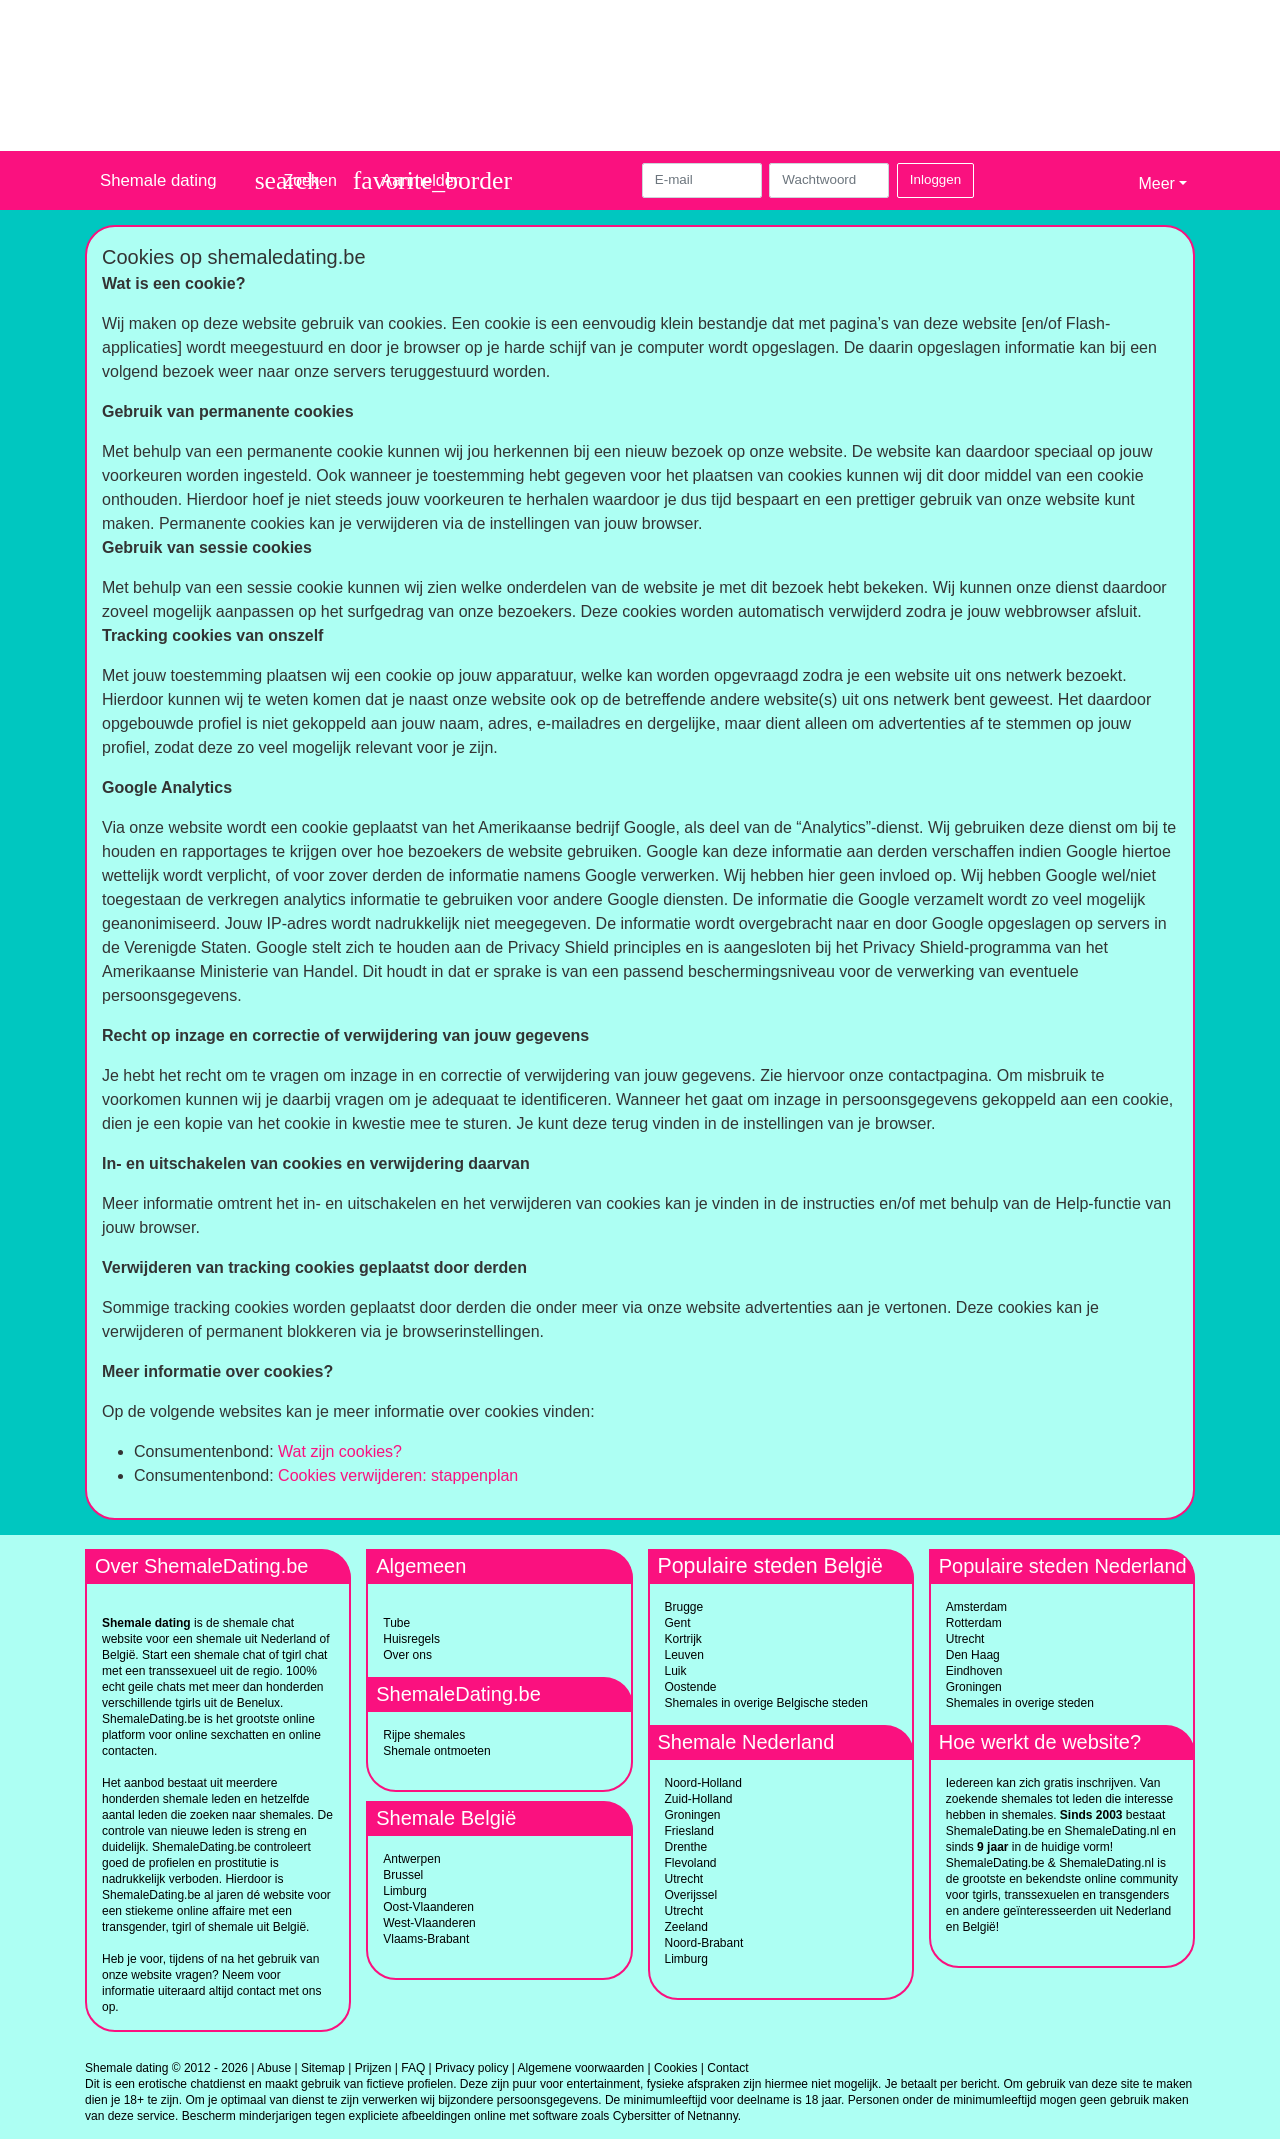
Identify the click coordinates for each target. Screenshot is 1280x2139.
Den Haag (973, 1655)
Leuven (684, 1655)
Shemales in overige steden (1020, 1703)
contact (256, 1991)
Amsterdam (976, 1607)
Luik (676, 1671)
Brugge (684, 1607)
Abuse (274, 2068)
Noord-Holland (703, 1783)
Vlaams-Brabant (426, 1939)
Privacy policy (471, 2068)
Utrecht (684, 1879)
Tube (396, 1623)
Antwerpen (411, 1859)
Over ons (407, 1655)
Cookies (675, 2068)
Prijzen (373, 2068)
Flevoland (691, 1863)
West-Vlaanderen (429, 1923)
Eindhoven (974, 1671)
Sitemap (323, 2068)
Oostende (691, 1687)
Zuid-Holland (699, 1799)
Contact (727, 2068)
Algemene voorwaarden (581, 2068)
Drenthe (686, 1847)
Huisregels (411, 1639)
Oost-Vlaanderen (428, 1907)
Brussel (403, 1875)
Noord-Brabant (704, 1943)
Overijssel (691, 1895)
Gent (678, 1623)
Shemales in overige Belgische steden (766, 1703)
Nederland (288, 1639)
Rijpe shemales (424, 1735)
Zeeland (686, 1927)
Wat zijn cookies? (340, 1451)
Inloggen (935, 179)
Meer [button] (1156, 183)
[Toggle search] (296, 180)
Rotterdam (974, 1623)
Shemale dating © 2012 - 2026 (166, 2068)
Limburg (404, 1891)
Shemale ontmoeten (436, 1751)
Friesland (689, 1831)
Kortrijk (683, 1639)
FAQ (413, 2068)
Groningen (693, 1815)
